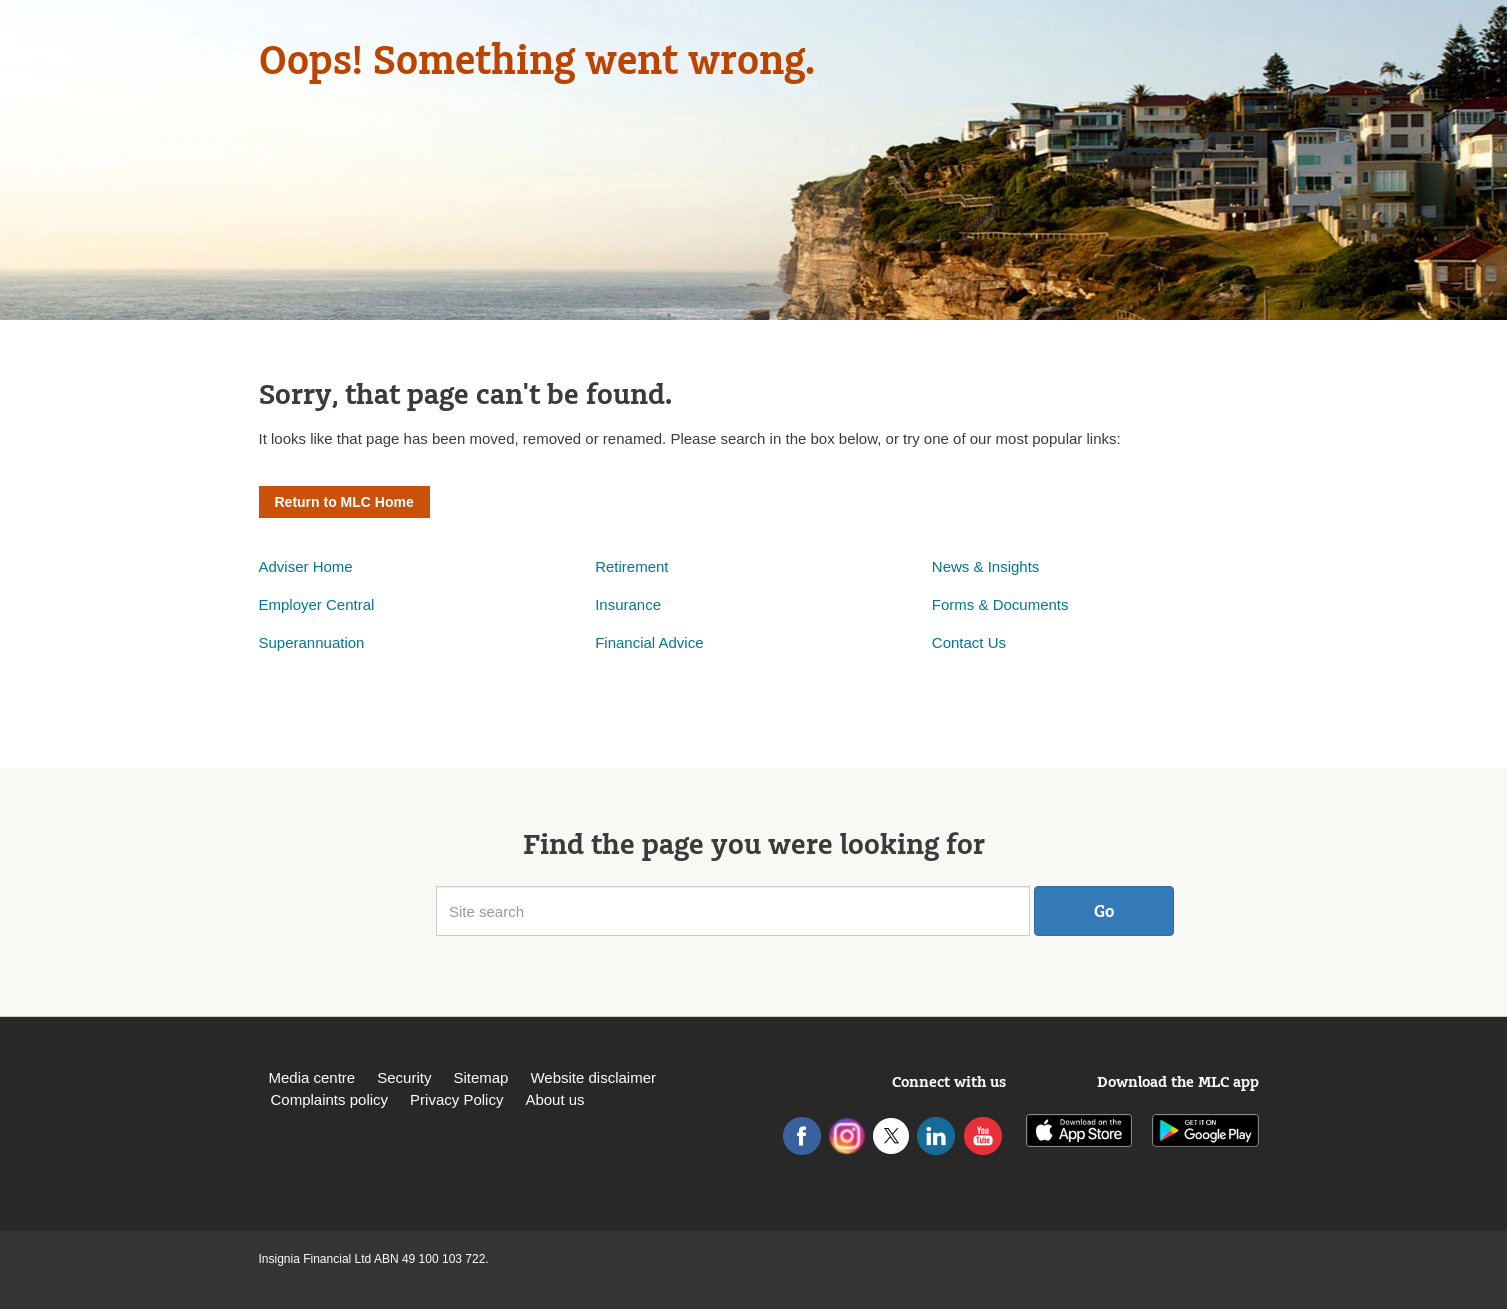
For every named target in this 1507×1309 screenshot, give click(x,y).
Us (997, 642)
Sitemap (480, 1077)
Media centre (312, 1077)
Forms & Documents (1002, 604)
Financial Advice (649, 642)
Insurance (628, 604)
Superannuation (312, 642)
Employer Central (317, 604)
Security (404, 1077)
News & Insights (986, 566)
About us (554, 1099)
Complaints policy (330, 1099)
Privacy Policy (456, 1099)
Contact (960, 642)
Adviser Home (306, 566)
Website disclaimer (593, 1077)
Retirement (631, 566)
